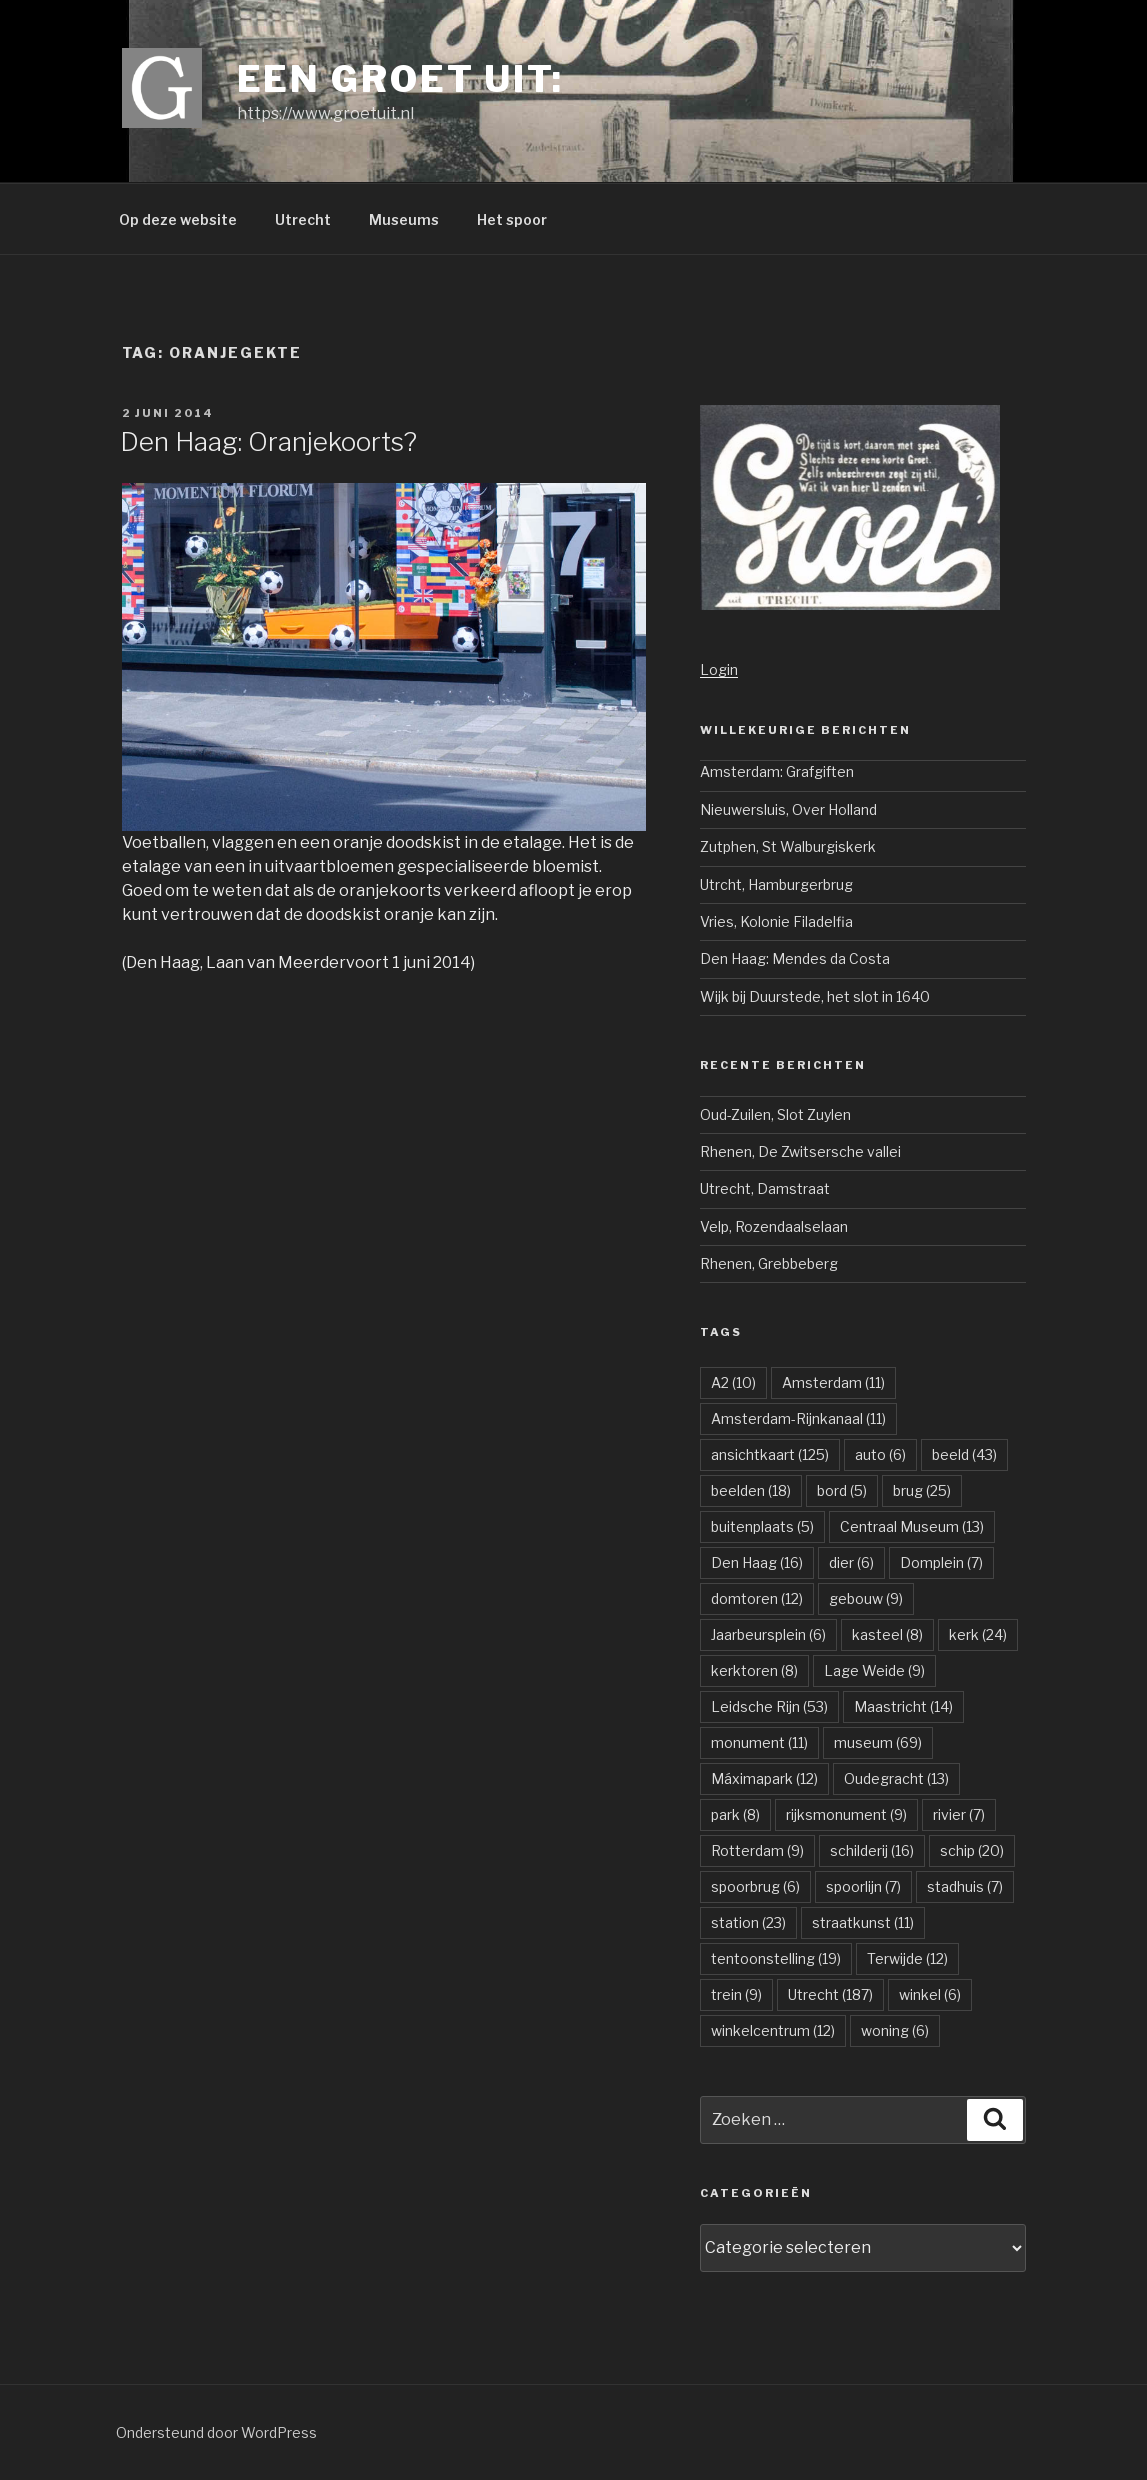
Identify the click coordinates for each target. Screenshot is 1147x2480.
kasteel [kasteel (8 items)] (887, 1634)
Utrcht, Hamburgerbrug (776, 884)
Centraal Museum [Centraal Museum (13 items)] (912, 1526)
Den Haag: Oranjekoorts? (268, 441)
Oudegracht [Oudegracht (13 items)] (896, 1778)
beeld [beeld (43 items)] (964, 1454)
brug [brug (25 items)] (922, 1490)
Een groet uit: (400, 79)
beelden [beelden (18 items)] (751, 1490)
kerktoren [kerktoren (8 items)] (754, 1670)
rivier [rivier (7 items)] (959, 1814)
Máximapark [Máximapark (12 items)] (764, 1778)
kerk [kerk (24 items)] (978, 1634)
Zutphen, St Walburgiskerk (788, 846)
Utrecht (303, 219)
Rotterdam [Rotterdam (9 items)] (757, 1850)
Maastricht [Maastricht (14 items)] (903, 1706)
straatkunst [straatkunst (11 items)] (863, 1922)
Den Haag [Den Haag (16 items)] (757, 1562)
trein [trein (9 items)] (736, 1994)
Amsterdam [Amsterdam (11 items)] (833, 1382)
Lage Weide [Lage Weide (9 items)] (874, 1670)
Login (719, 669)
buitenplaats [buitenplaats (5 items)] (762, 1526)
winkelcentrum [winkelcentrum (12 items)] (773, 2030)
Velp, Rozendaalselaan (774, 1226)
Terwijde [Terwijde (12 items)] (907, 1958)
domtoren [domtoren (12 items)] (757, 1598)
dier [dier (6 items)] (851, 1562)
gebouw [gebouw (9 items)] (866, 1598)
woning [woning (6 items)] (895, 2030)
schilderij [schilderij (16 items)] (872, 1850)
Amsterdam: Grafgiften (777, 771)
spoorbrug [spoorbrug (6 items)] (755, 1886)
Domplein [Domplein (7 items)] (941, 1562)
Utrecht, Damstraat (765, 1188)
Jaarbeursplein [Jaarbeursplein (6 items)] (768, 1634)
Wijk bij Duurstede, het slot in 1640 (815, 996)
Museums (404, 219)
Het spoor (512, 219)
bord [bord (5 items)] (842, 1490)
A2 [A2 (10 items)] (733, 1382)
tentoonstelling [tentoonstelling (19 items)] (776, 1958)
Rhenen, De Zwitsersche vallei (800, 1151)
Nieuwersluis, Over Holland (788, 809)
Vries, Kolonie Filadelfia (776, 921)
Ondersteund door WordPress (216, 2432)
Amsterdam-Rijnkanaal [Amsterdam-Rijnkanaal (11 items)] (798, 1418)
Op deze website (178, 219)
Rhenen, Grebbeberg (769, 1263)
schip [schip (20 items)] (972, 1850)
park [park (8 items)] (735, 1814)
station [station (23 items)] (748, 1922)
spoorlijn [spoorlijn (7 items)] (863, 1886)
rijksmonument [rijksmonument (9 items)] (846, 1814)
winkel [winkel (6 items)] (930, 1994)
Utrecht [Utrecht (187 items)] (830, 1994)
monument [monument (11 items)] (759, 1742)
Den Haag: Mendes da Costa (795, 958)
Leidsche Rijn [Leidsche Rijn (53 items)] (769, 1706)
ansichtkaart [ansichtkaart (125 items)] (770, 1454)
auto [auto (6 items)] (880, 1454)
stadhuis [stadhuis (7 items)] (965, 1886)
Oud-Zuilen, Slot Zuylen (775, 1114)
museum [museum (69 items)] (878, 1742)
